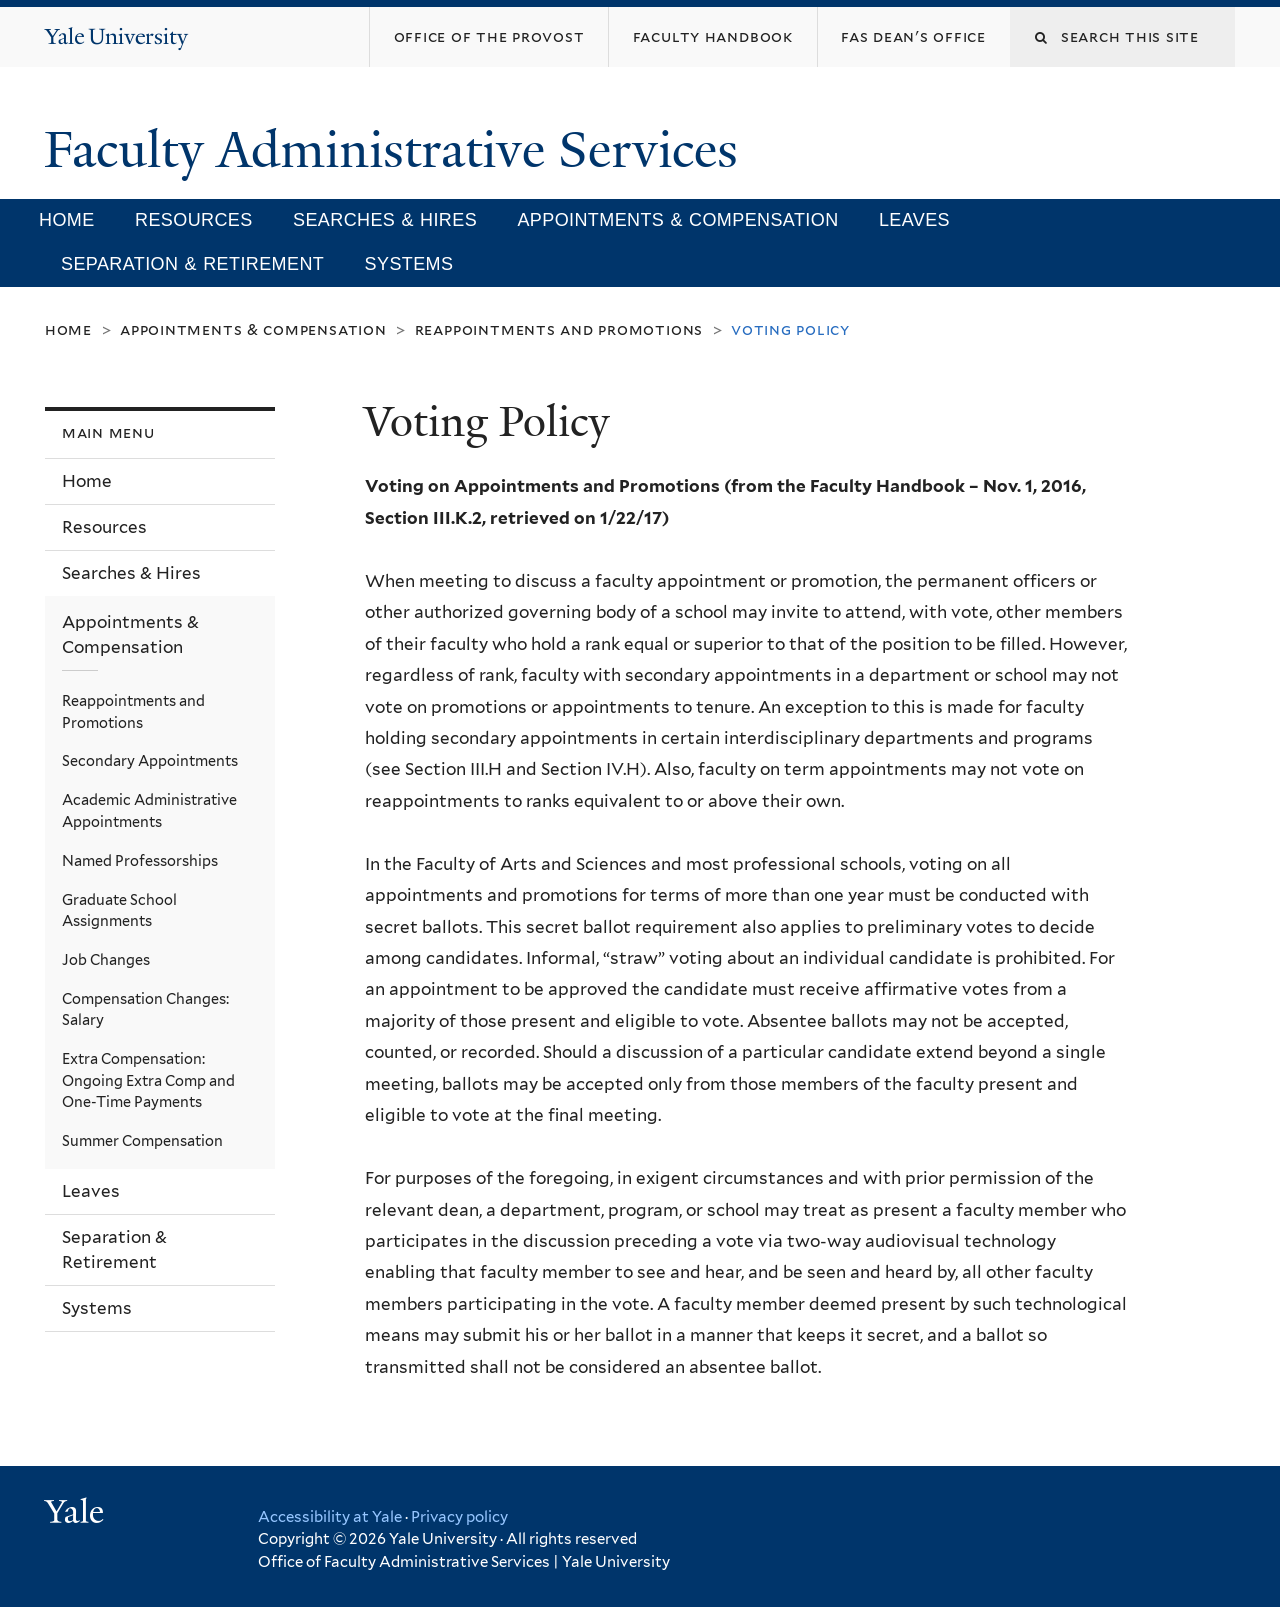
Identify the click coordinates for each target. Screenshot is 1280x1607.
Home (67, 220)
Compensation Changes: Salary (145, 1009)
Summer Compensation (142, 1140)
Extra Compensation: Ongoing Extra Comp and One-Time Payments (148, 1080)
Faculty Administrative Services (397, 150)
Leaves (914, 220)
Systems (409, 264)
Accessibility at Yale (330, 1517)
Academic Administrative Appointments (149, 810)
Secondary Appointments (150, 760)
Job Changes (106, 959)
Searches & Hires (385, 220)
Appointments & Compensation (677, 220)
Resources (194, 220)
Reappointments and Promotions (559, 329)
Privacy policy (459, 1517)
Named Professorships (140, 860)
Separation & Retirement (192, 264)
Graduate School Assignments (119, 910)
